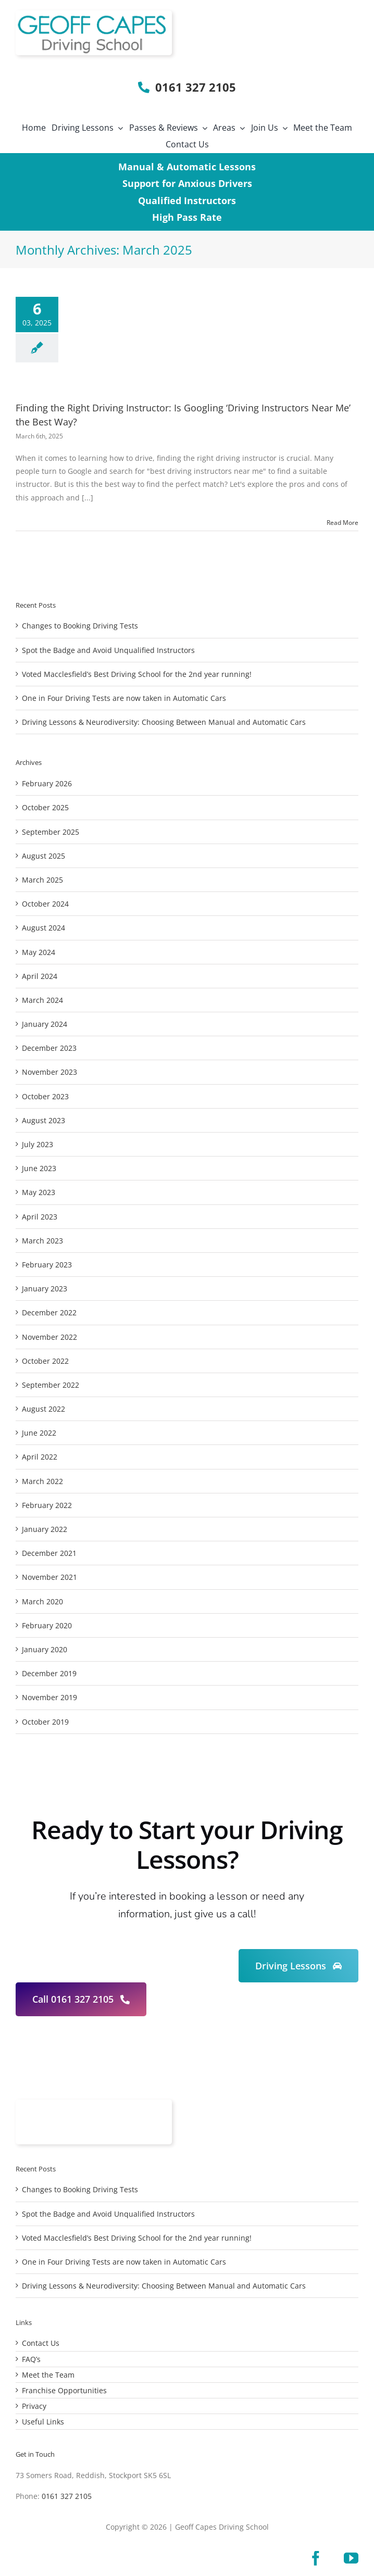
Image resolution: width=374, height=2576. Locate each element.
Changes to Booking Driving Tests (80, 626)
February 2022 (47, 1505)
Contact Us (40, 2343)
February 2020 (47, 1625)
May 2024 (38, 952)
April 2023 (39, 1217)
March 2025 (42, 880)
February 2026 (47, 783)
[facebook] (315, 2558)
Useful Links (43, 2422)
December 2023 (49, 1048)
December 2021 (49, 1553)
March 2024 (42, 1000)
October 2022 (45, 1361)
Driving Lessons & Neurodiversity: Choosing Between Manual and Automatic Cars (164, 722)
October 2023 (45, 1096)
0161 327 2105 (67, 2496)
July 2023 (37, 1144)
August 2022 (43, 1409)
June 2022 (39, 1433)
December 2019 (49, 1673)
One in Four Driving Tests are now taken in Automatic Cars (124, 698)
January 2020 (44, 1649)
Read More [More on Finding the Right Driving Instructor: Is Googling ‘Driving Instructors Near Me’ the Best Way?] (342, 522)
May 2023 (38, 1192)
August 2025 (43, 856)
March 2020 (42, 1601)
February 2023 (47, 1265)
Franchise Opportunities (64, 2390)
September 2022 (50, 1385)
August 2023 (43, 1120)
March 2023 (42, 1241)
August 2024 (43, 928)
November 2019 (49, 1697)
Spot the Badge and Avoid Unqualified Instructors (108, 650)
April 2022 (39, 1457)
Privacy (34, 2406)
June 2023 (39, 1168)
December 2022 (49, 1312)
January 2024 (44, 1024)
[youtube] (351, 2558)
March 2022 (42, 1481)
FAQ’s (31, 2359)
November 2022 (49, 1337)
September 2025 (50, 832)
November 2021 (49, 1577)
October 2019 (45, 1722)
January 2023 (44, 1288)
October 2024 (45, 904)
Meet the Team (48, 2375)
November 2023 (49, 1072)
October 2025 (45, 807)
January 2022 (44, 1529)
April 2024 (39, 976)
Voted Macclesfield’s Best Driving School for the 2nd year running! (137, 674)
